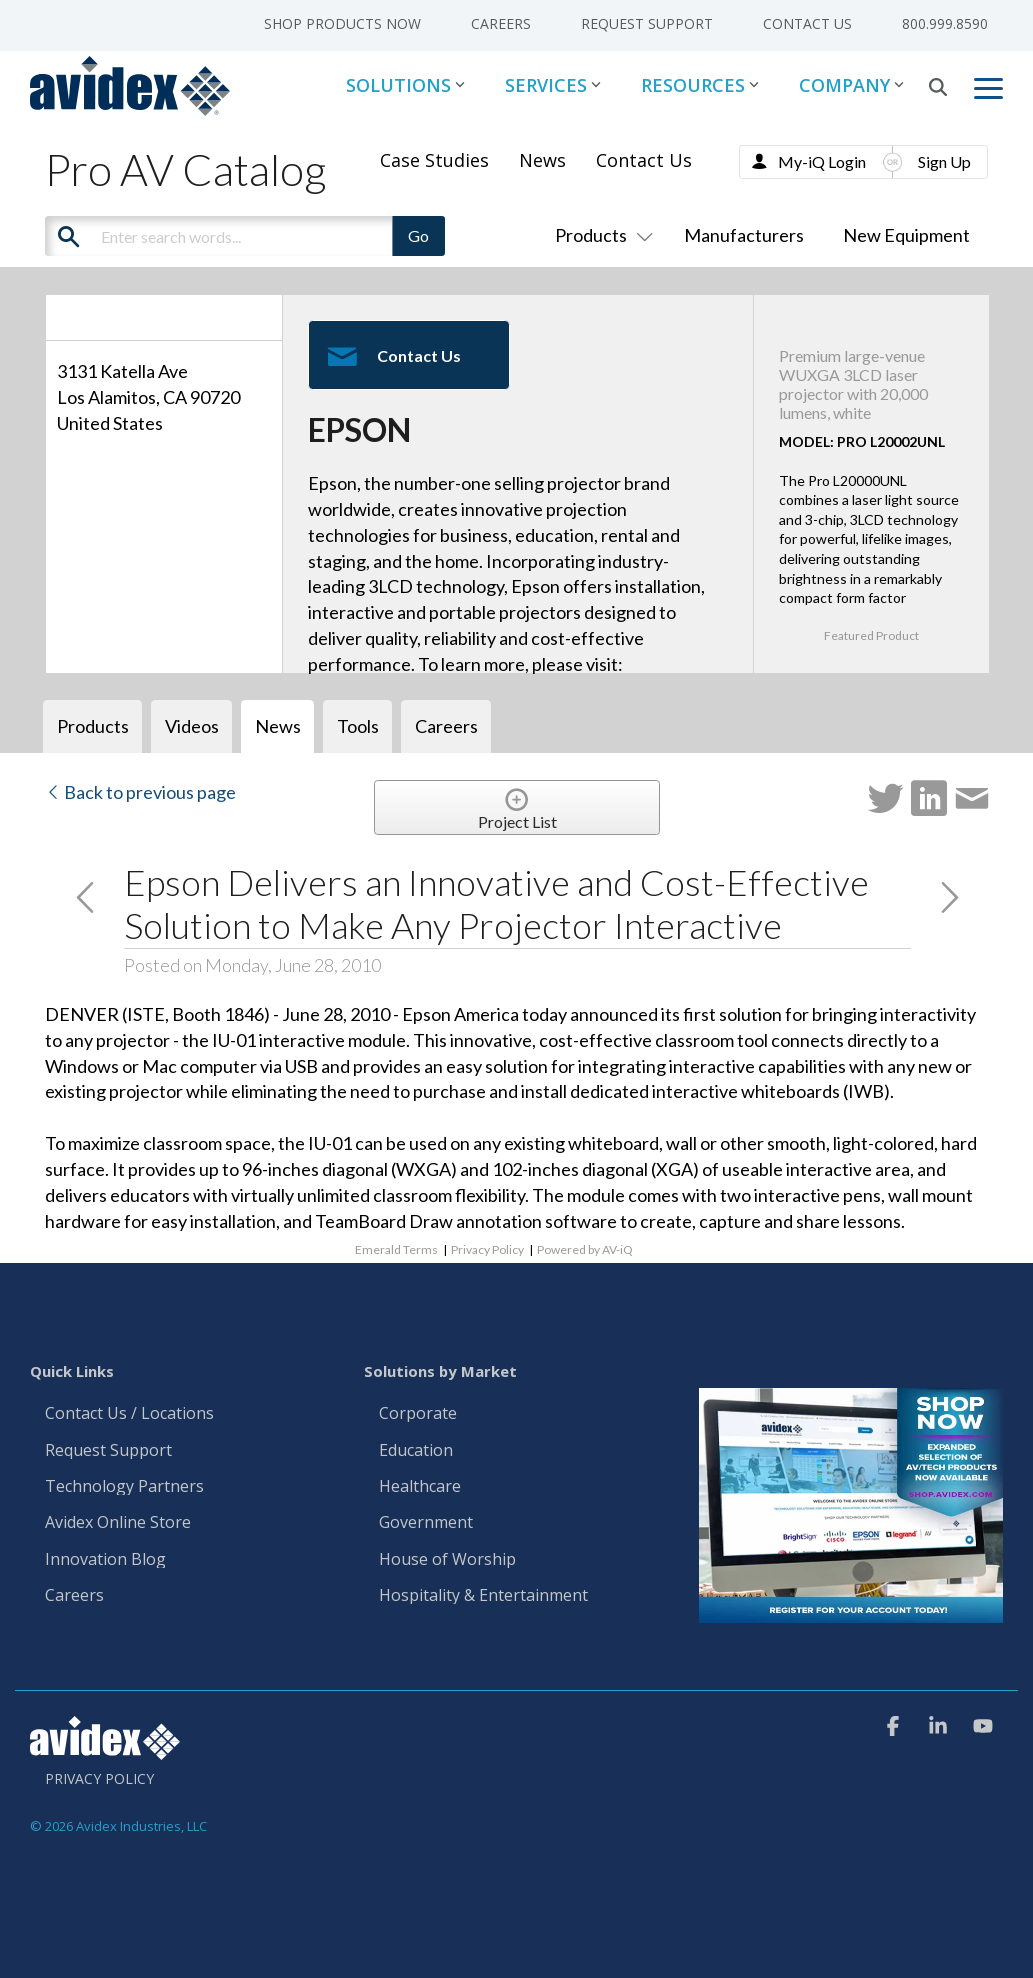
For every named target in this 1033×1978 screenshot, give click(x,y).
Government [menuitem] (426, 1523)
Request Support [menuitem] (647, 23)
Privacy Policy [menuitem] (99, 1779)
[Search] (938, 87)
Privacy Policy (487, 1249)
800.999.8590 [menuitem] (945, 23)
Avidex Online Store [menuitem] (118, 1523)
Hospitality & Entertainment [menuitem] (485, 1596)
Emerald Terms (396, 1249)
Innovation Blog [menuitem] (105, 1560)
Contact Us (644, 160)
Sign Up (944, 161)
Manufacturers (744, 235)
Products (600, 235)
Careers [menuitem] (501, 23)
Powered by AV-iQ (585, 1249)
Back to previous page (140, 792)
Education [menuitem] (416, 1451)
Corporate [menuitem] (418, 1414)
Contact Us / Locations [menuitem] (129, 1414)
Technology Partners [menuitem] (124, 1487)
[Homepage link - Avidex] (105, 1750)
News (542, 160)
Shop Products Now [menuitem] (342, 23)
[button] (988, 87)
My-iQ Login (822, 161)
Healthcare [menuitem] (420, 1487)
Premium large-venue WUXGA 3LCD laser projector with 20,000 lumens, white (853, 384)
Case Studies (434, 160)
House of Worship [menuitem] (447, 1560)
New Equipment (906, 235)
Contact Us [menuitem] (807, 23)
